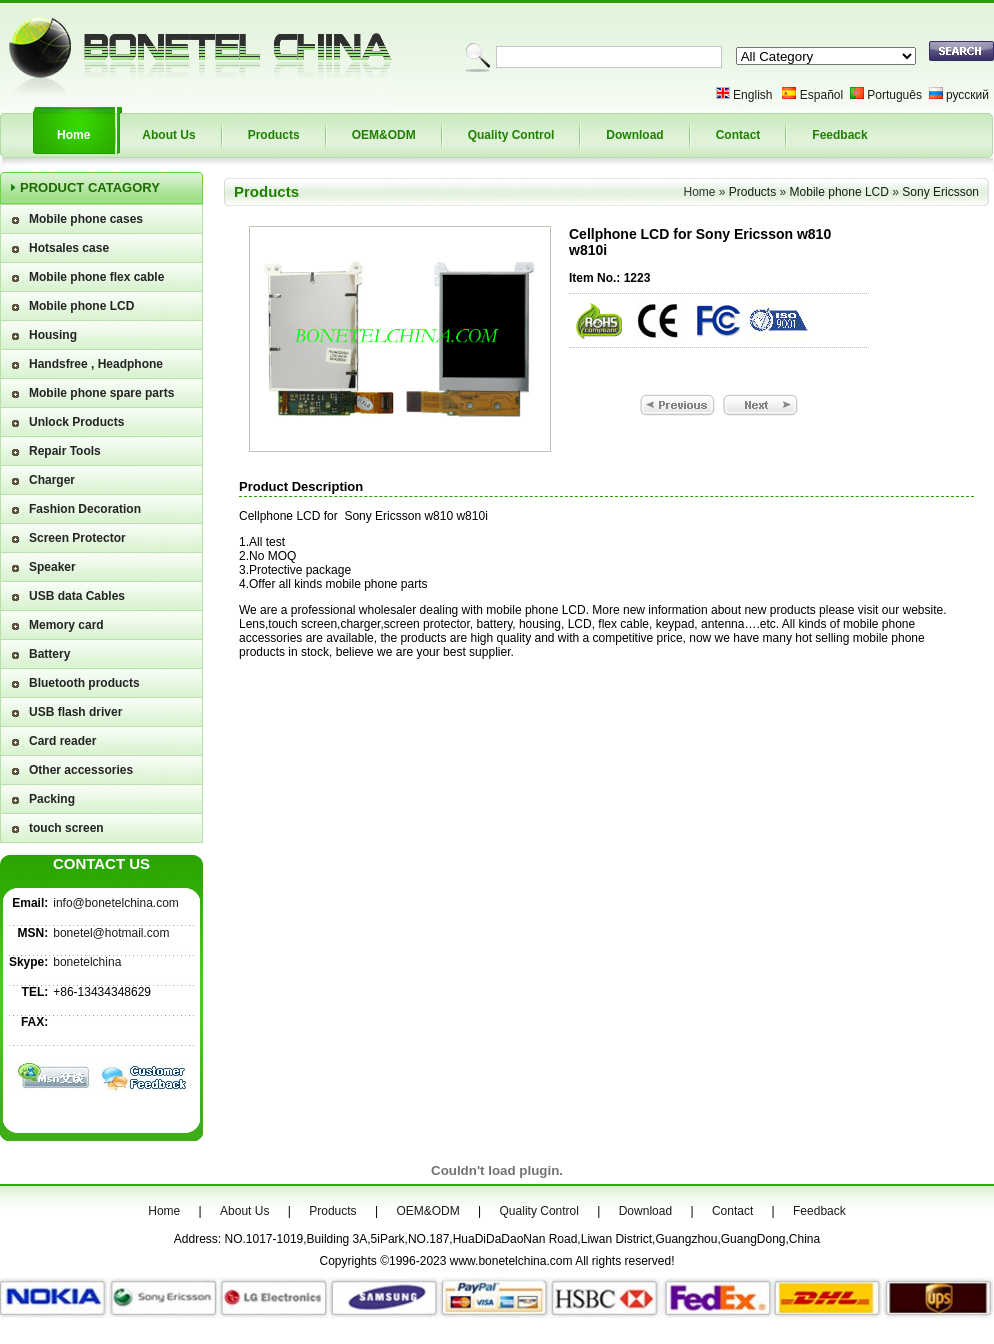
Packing (52, 799)
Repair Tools (65, 451)
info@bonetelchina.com (116, 903)
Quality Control (511, 135)
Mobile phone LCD (81, 306)
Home (73, 135)
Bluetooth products (84, 683)
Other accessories (81, 770)
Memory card (66, 625)
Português (894, 95)
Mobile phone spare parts (101, 393)
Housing (53, 335)
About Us (168, 135)
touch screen (66, 828)
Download (634, 135)
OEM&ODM (384, 135)
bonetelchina (87, 962)
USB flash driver (75, 712)
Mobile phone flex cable (96, 277)
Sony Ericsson (940, 192)
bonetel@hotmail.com (111, 933)
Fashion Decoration (85, 509)
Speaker (52, 567)
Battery (49, 654)
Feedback (839, 135)
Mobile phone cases (86, 219)
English (752, 95)
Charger (52, 480)
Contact (738, 135)
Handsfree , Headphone (96, 364)
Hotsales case (69, 248)
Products (274, 135)
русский (967, 95)
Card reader (62, 741)
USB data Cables (77, 596)
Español (821, 95)
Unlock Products (76, 422)
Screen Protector (77, 538)
